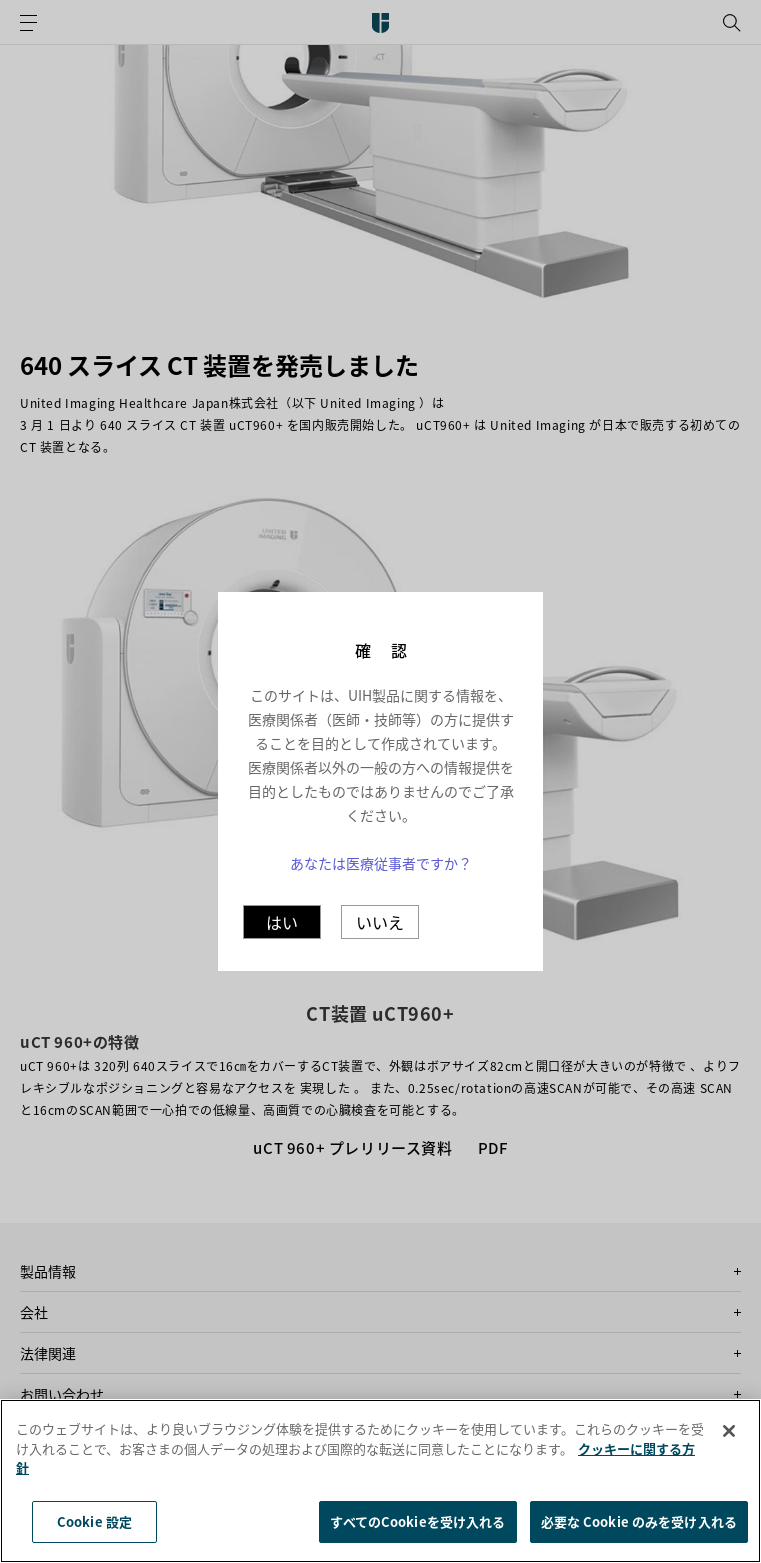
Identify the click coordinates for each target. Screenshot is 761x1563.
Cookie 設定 (94, 1536)
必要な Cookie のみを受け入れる (639, 1536)
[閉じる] (729, 1446)
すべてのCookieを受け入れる (417, 1536)
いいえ (380, 922)
